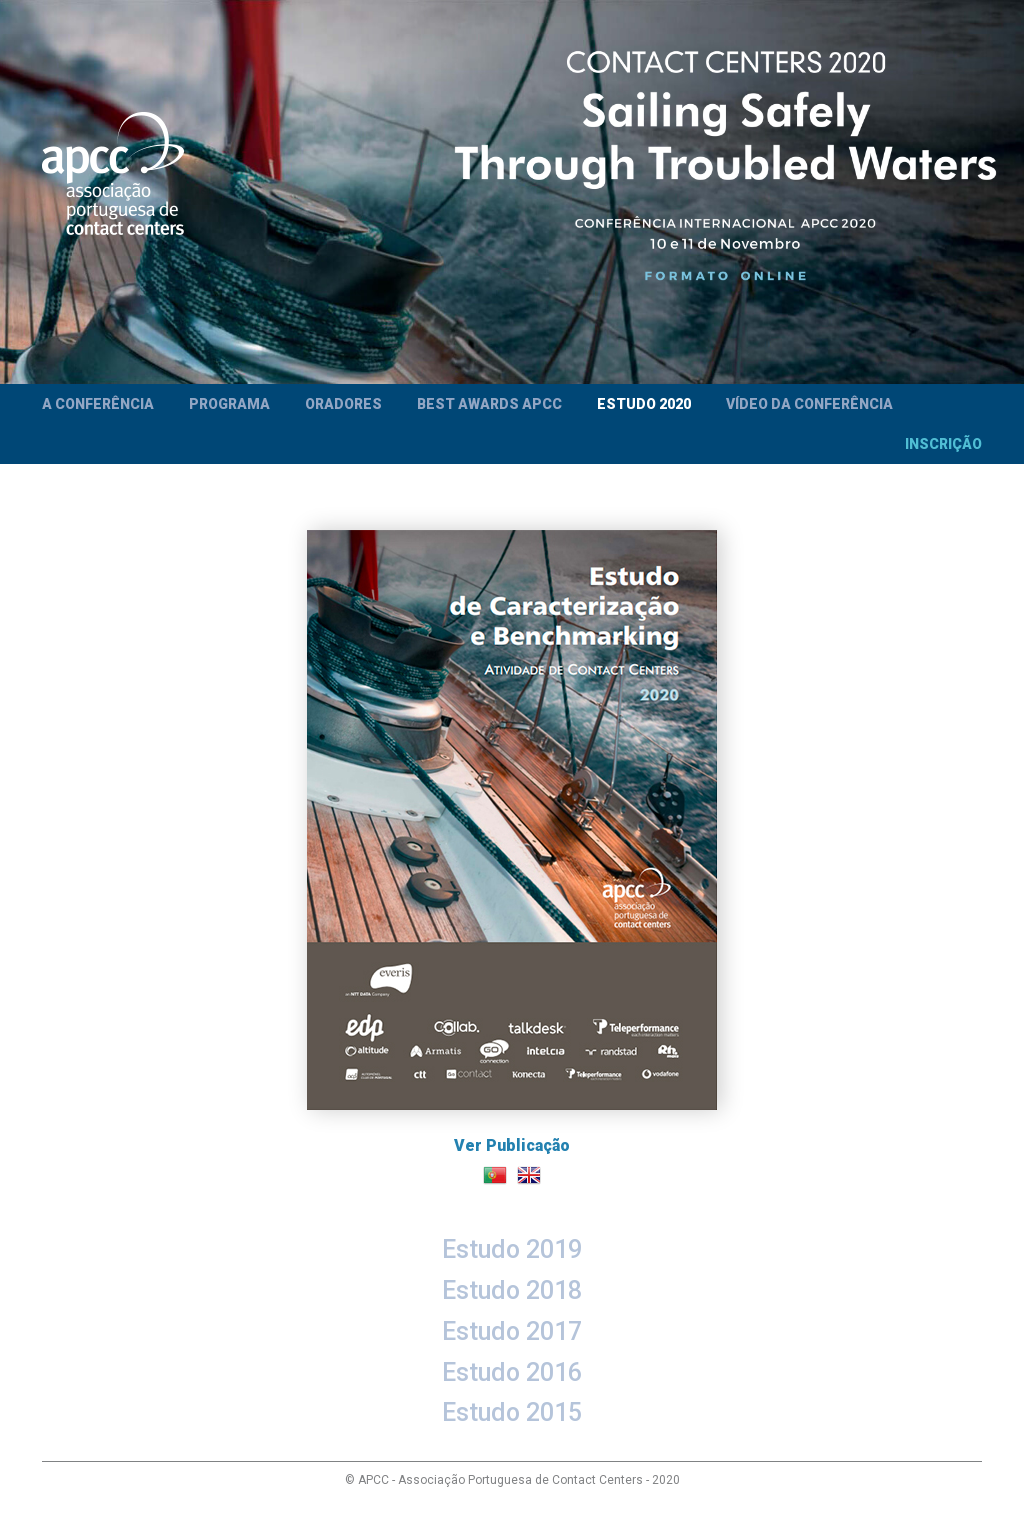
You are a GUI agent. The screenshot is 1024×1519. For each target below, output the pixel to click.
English (529, 1175)
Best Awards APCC (489, 404)
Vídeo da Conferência (809, 404)
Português (495, 1175)
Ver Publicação (512, 842)
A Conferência (98, 404)
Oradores (343, 404)
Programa (229, 404)
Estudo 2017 (512, 1331)
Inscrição (943, 444)
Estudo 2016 (512, 1372)
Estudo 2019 (512, 1249)
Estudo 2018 (512, 1290)
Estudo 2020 (644, 404)
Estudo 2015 (512, 1412)
